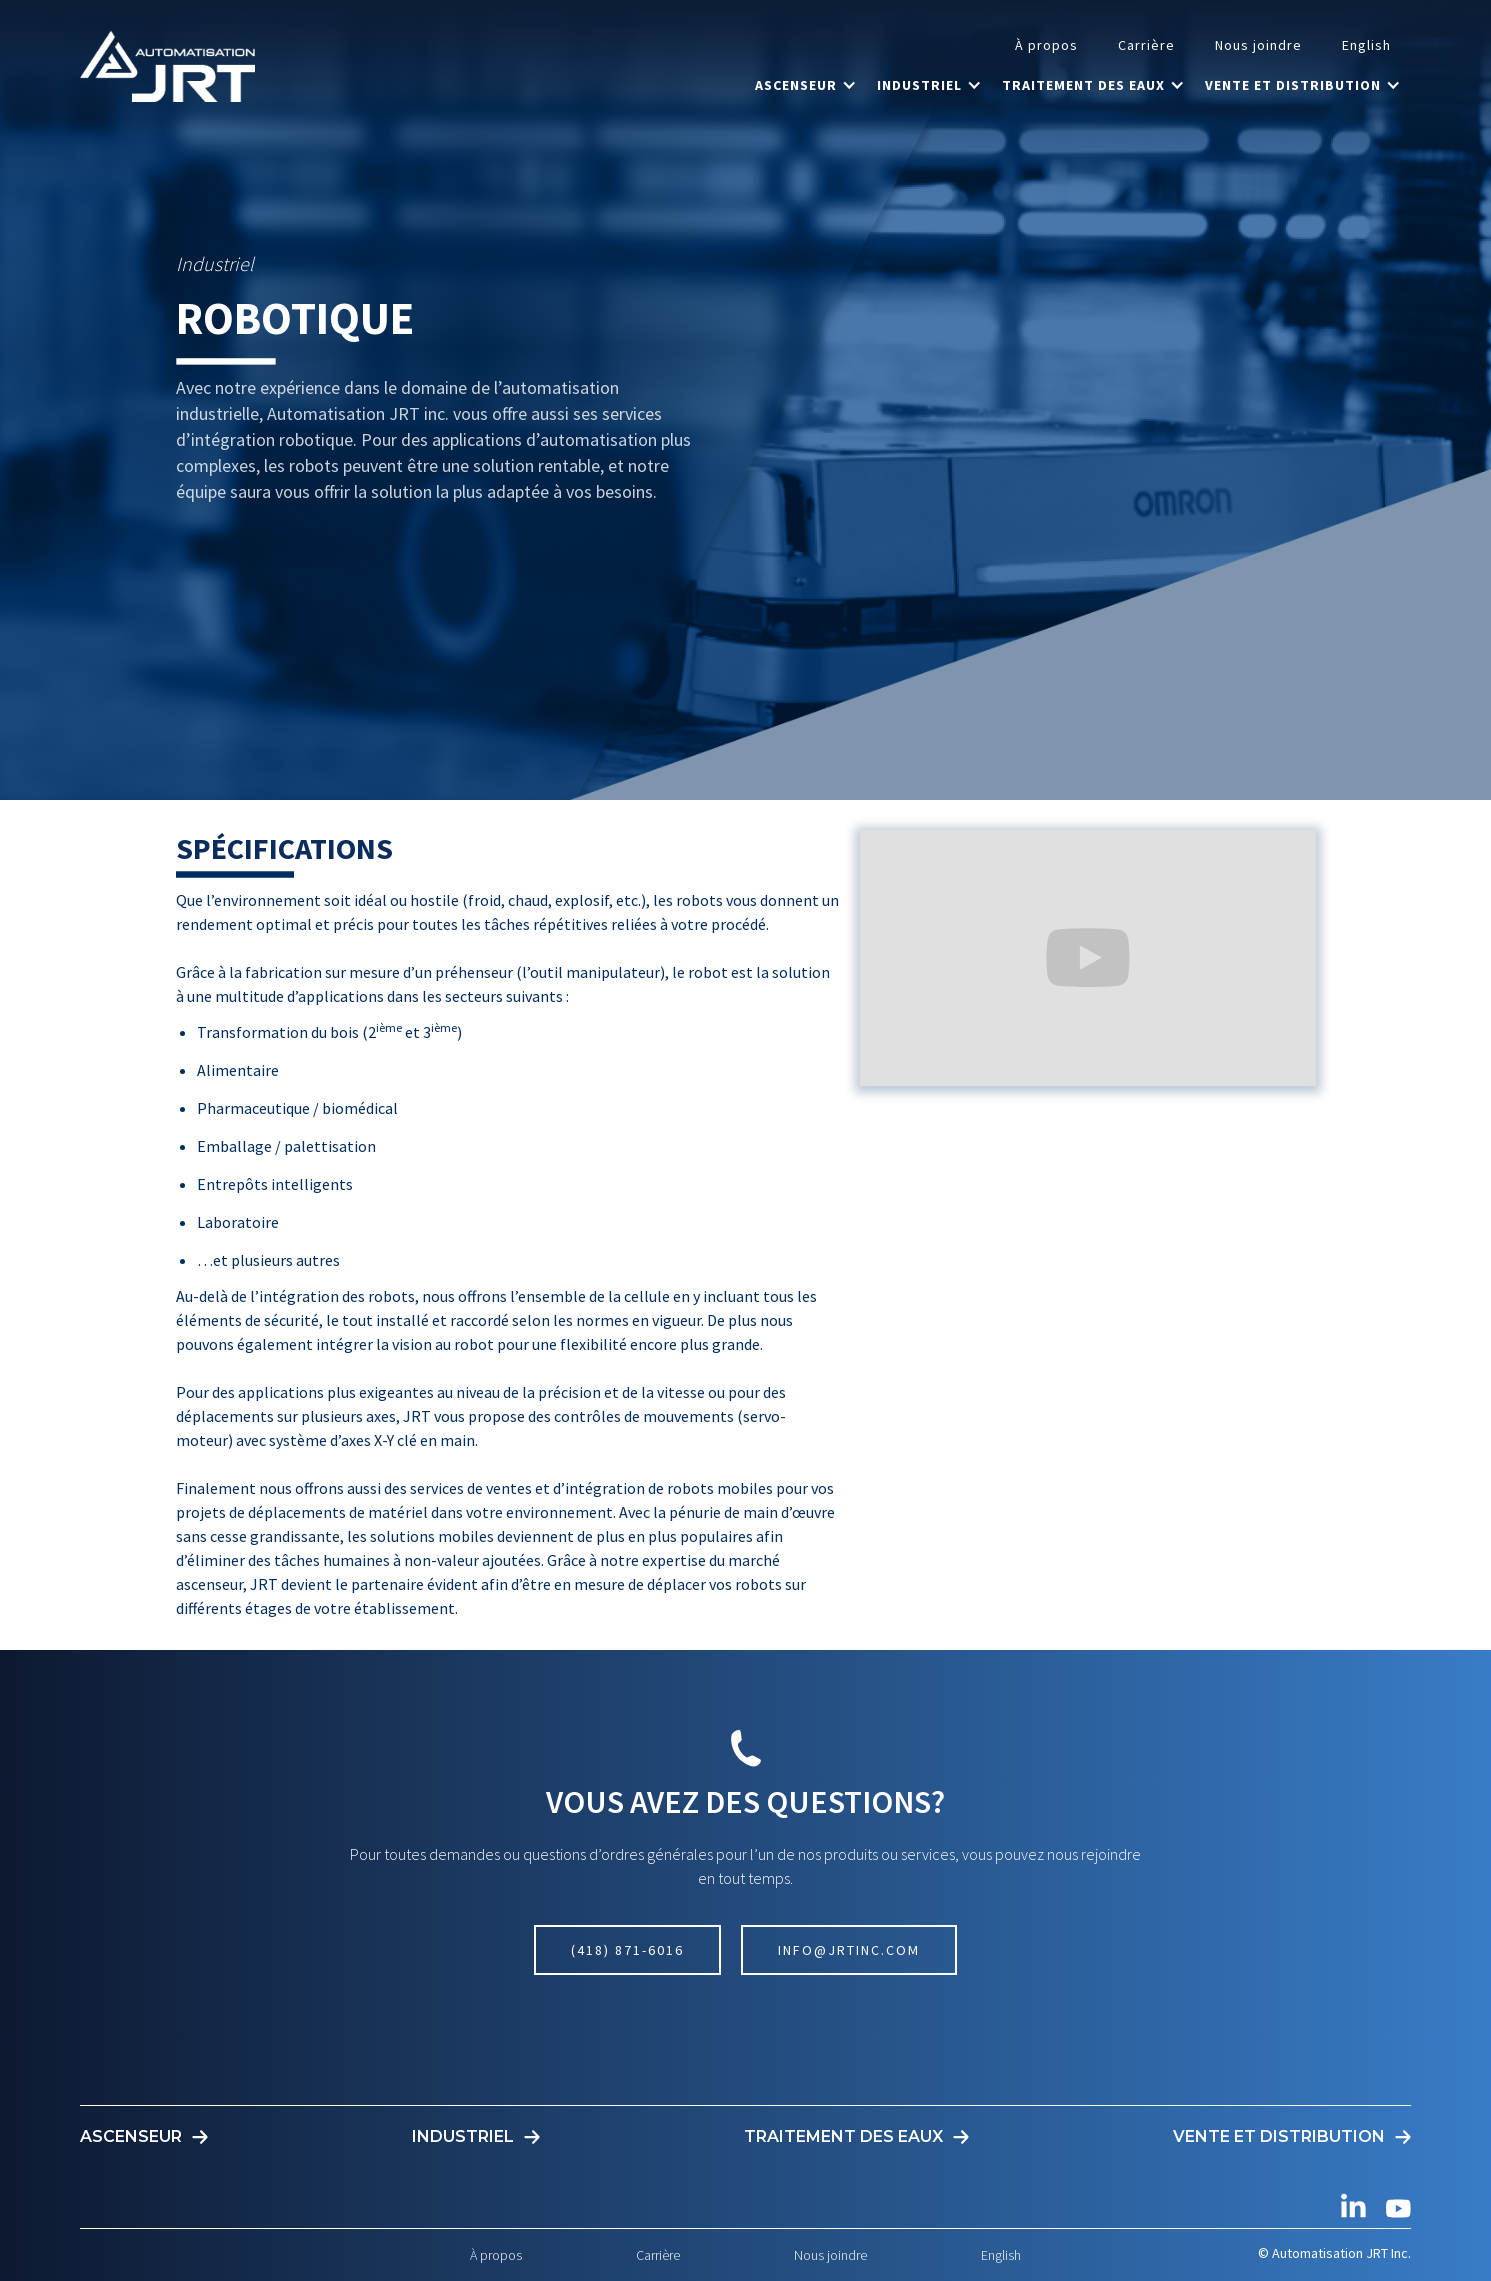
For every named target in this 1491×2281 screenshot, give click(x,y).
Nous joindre (1258, 45)
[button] (806, 85)
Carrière (1146, 45)
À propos (1046, 45)
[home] (167, 66)
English (1366, 45)
